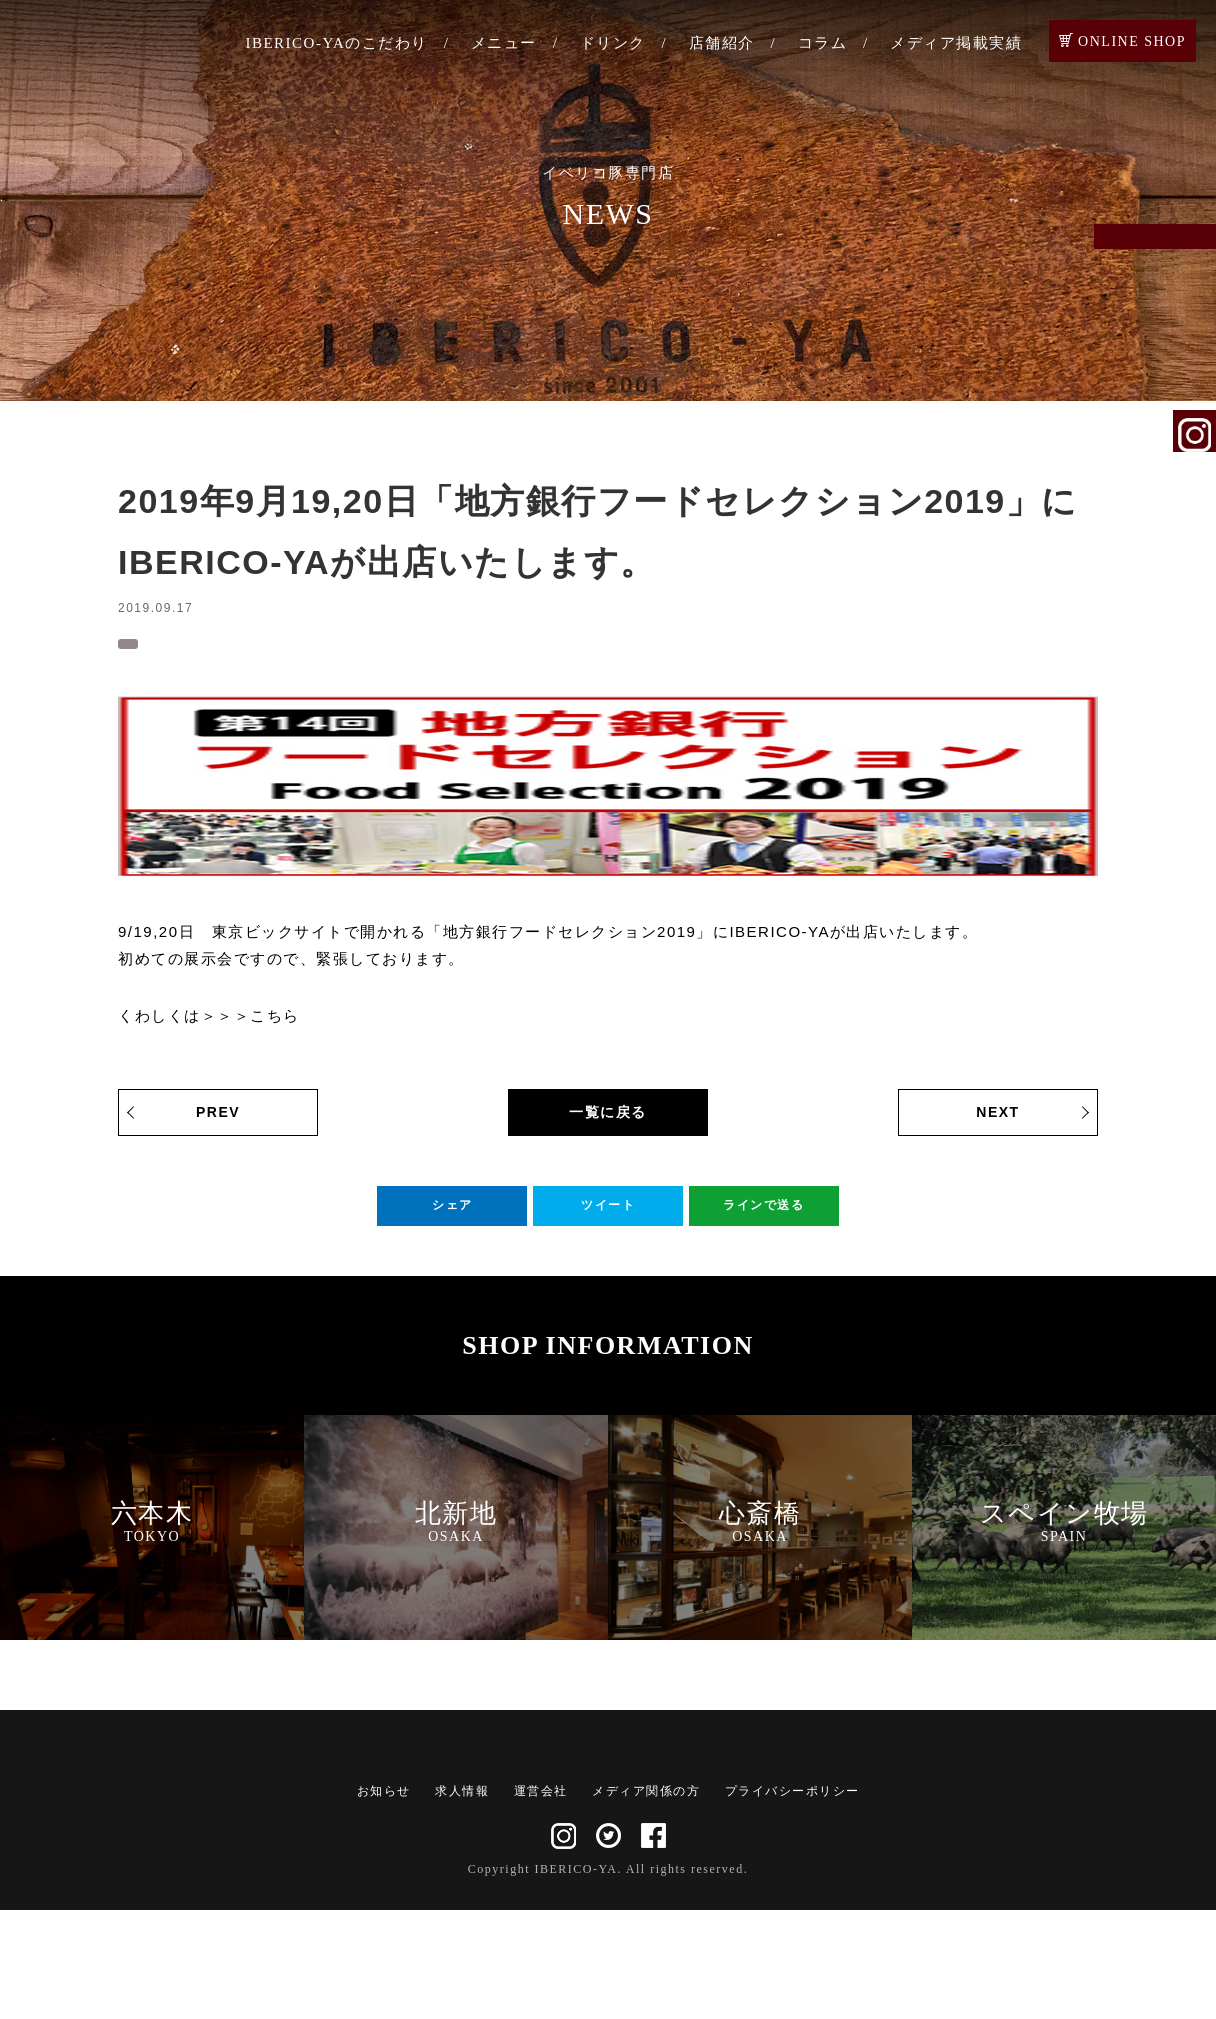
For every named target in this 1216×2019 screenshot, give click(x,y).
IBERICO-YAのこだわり (336, 43)
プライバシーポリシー (792, 1900)
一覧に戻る (608, 1122)
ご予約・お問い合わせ (1195, 272)
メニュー (504, 43)
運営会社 (541, 1900)
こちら (275, 1025)
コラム (823, 43)
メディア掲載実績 (956, 43)
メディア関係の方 (646, 1900)
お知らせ (162, 644)
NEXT (997, 1122)
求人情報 (462, 1900)
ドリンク (613, 43)
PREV (218, 1122)
